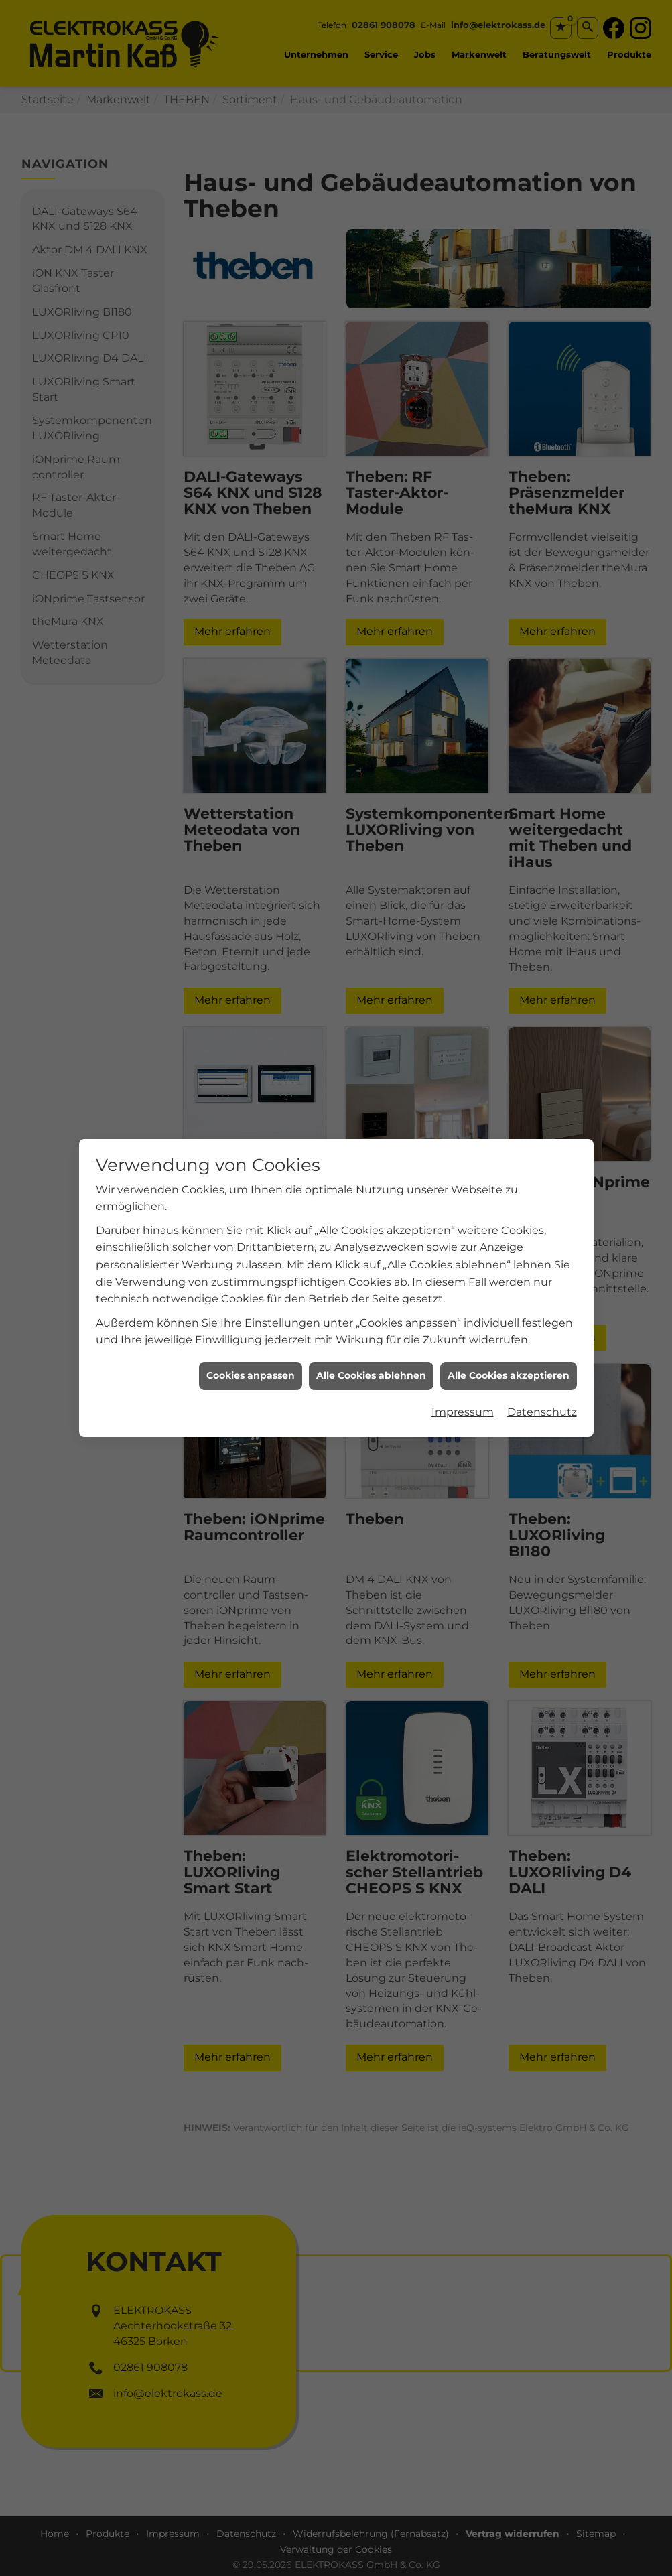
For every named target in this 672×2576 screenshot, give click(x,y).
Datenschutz (542, 1412)
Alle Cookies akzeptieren (508, 1375)
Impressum (462, 1412)
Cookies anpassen (250, 1375)
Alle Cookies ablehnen (371, 1375)
